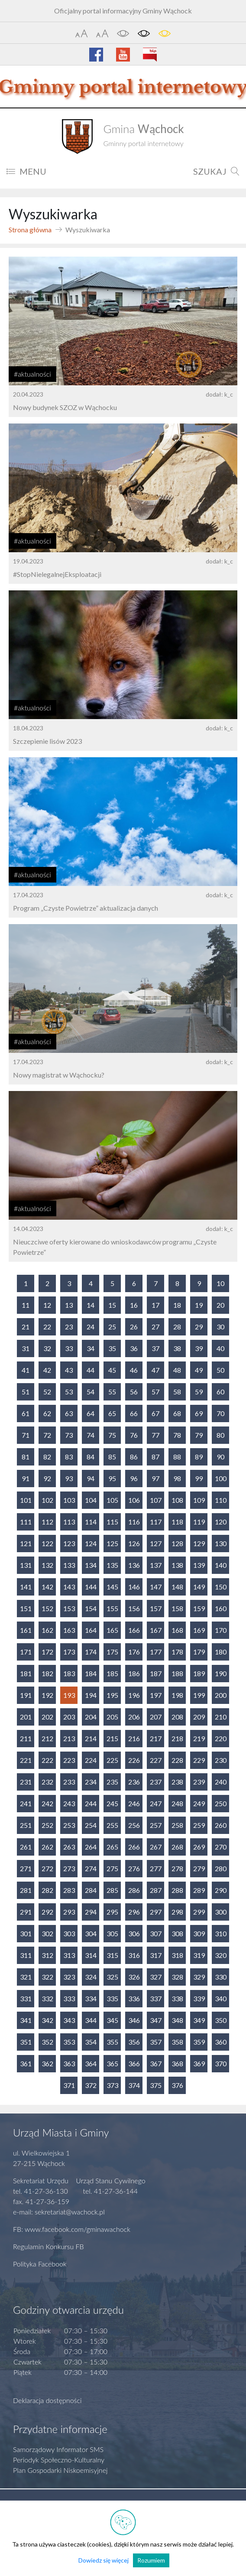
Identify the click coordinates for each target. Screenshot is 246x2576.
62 (47, 1413)
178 (177, 1652)
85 (112, 1456)
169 (199, 1630)
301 (26, 1933)
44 (90, 1370)
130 (221, 1543)
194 (91, 1695)
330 (221, 1977)
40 (220, 1348)
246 (134, 1803)
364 (91, 2063)
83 (69, 1456)
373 (112, 2085)
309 (199, 1933)
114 (91, 1522)
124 (91, 1543)
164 (91, 1630)
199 (199, 1695)
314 (91, 1955)
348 (177, 2020)
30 (220, 1326)
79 (199, 1435)
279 (199, 1868)
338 (177, 1998)
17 (155, 1305)
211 (26, 1738)
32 (47, 1348)
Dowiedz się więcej (103, 2560)
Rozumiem (151, 2560)
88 (177, 1456)
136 (134, 1565)
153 (69, 1608)
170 (221, 1630)
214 (91, 1738)
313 (69, 1955)
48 (177, 1370)
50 (220, 1370)
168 (177, 1630)
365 (112, 2063)
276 (134, 1868)
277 (156, 1868)
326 (134, 1977)
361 (26, 2063)
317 (156, 1955)
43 (69, 1370)
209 (199, 1717)
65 (112, 1413)
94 (90, 1478)
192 (47, 1695)
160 (221, 1608)
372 (91, 2085)
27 (155, 1326)
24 (90, 1326)
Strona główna (30, 229)
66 (134, 1413)
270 (221, 1847)
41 (25, 1370)
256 (134, 1825)
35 (112, 1348)
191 (26, 1695)
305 (112, 1933)
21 (25, 1326)
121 (26, 1543)
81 (25, 1456)
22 (47, 1326)
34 (90, 1348)
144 (91, 1587)
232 (47, 1782)
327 (156, 1977)
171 (26, 1652)
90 (220, 1456)
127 (156, 1543)
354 (91, 2042)
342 (47, 2020)
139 (199, 1565)
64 (90, 1413)
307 (156, 1933)
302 (47, 1933)
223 (69, 1760)
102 (47, 1500)
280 (221, 1868)
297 (156, 1912)
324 (91, 1977)
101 (26, 1500)
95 (112, 1478)
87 (155, 1456)
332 (47, 1998)
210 (221, 1717)
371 (69, 2085)
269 (199, 1847)
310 (221, 1933)
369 (199, 2063)
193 (69, 1695)
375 (156, 2085)
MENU (26, 171)
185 (112, 1673)
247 (156, 1803)
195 (112, 1695)
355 (112, 2042)
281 (26, 1890)
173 (69, 1652)
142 (47, 1587)
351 (26, 2042)
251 (26, 1825)
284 (91, 1890)
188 (177, 1673)
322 (47, 1977)
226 (134, 1760)
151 (26, 1608)
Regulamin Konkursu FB (48, 2246)
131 (26, 1565)
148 (177, 1587)
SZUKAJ (216, 171)
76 (134, 1435)
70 (220, 1413)
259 (199, 1825)
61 (25, 1413)
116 (134, 1522)
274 (91, 1868)
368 (177, 2063)
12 (47, 1305)
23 (69, 1326)
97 (155, 1478)
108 (177, 1500)
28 (177, 1326)
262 (47, 1847)
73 (69, 1435)
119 (199, 1522)
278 (177, 1868)
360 (221, 2042)
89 (199, 1456)
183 (69, 1673)
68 (177, 1413)
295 (112, 1912)
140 (221, 1565)
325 (112, 1977)
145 (112, 1587)
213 (69, 1738)
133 (69, 1565)
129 (199, 1543)
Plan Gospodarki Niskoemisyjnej (60, 2470)
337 (156, 1998)
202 (47, 1717)
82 (47, 1456)
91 (25, 1478)
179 (199, 1652)
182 (47, 1673)
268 (177, 1847)
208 (177, 1717)
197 (156, 1695)
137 (156, 1565)
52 (47, 1391)
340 (221, 1998)
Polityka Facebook (40, 2264)
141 (26, 1587)
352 (47, 2042)
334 (91, 1998)
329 (199, 1977)
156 (134, 1608)
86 (134, 1456)
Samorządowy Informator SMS (58, 2449)
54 (90, 1391)
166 (134, 1630)
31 (25, 1348)
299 (199, 1912)
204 (91, 1717)
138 (177, 1565)
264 (91, 1847)
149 (199, 1587)
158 (177, 1608)
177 (156, 1652)
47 (155, 1370)
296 (134, 1912)
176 (134, 1652)
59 (199, 1391)
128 (177, 1543)
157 (156, 1608)
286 (134, 1890)
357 (156, 2042)
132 (47, 1565)
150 (221, 1587)
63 (69, 1413)
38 (177, 1348)
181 (26, 1673)
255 (112, 1825)
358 (177, 2042)
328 (177, 1977)
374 (134, 2085)
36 (134, 1348)
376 (177, 2085)
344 (91, 2020)
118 (177, 1522)
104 (91, 1500)
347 (156, 2020)
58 (177, 1391)
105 (112, 1500)
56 (134, 1391)
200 (221, 1695)
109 (199, 1500)
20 (220, 1305)
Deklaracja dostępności (47, 2400)
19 (199, 1305)
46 (134, 1370)
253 (69, 1825)
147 (156, 1587)
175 (112, 1652)
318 (177, 1955)
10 (220, 1283)
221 (26, 1760)
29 (199, 1326)
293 (69, 1912)
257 (156, 1825)
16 (134, 1305)
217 (156, 1738)
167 (156, 1630)
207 (156, 1717)
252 (47, 1825)
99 (199, 1478)
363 (69, 2063)
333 (69, 1998)
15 (112, 1305)
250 (221, 1803)
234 (91, 1782)
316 (134, 1955)
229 (199, 1760)
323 (69, 1977)
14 (90, 1305)
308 (177, 1933)
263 (69, 1847)
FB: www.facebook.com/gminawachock (71, 2229)
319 (199, 1955)
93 (69, 1478)
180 (221, 1652)
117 (156, 1522)
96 (134, 1478)
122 (47, 1543)
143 (69, 1587)
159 (199, 1608)
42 (47, 1370)
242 (47, 1803)
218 (177, 1738)
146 (134, 1587)
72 (47, 1435)
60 (220, 1391)
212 (47, 1738)
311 (26, 1955)
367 (156, 2063)
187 (156, 1673)
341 (26, 2020)
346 (134, 2020)
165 (112, 1630)
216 (134, 1738)
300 (221, 1912)
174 (91, 1652)
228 (177, 1760)
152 (47, 1608)
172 (47, 1652)
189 (199, 1673)
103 (69, 1500)
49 (199, 1370)
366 (134, 2063)
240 (221, 1782)
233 (69, 1782)
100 (221, 1478)
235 (112, 1782)
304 (91, 1933)
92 (47, 1478)
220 (221, 1738)
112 (47, 1522)
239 (199, 1782)
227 (156, 1760)
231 (26, 1782)
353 (69, 2042)
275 (112, 1868)
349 (199, 2020)
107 (156, 1500)
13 (69, 1305)
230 (221, 1760)
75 (112, 1435)
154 (91, 1608)
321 (26, 1977)
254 (91, 1825)
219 (199, 1738)
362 (47, 2063)
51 (25, 1391)
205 (112, 1717)
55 (112, 1391)
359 (199, 2042)
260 (221, 1825)
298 (177, 1912)
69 (199, 1413)
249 (199, 1803)
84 (90, 1456)
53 (69, 1391)
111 (26, 1522)
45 (112, 1370)
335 (112, 1998)
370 (221, 2063)
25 (112, 1326)
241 (26, 1803)
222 (47, 1760)
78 (177, 1435)
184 (91, 1673)
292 (47, 1912)
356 (134, 2042)
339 (199, 1998)
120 (221, 1522)
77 (155, 1435)
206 (134, 1717)
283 (69, 1890)
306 (134, 1933)
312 (47, 1955)
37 (155, 1348)
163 (69, 1630)
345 (112, 2020)
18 (177, 1305)
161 (26, 1630)
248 (177, 1803)
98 (177, 1478)
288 (177, 1890)
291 (26, 1912)
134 (91, 1565)
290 (221, 1890)
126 (134, 1543)
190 (221, 1673)
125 (112, 1543)
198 (177, 1695)
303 (69, 1933)
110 (221, 1500)
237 (156, 1782)
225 (112, 1760)
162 (47, 1630)
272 (47, 1868)
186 (134, 1673)
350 (221, 2020)
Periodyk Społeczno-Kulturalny (58, 2460)
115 (112, 1522)
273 (69, 1868)
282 (47, 1890)
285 (112, 1890)
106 (134, 1500)
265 (112, 1847)
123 (69, 1543)
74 (90, 1435)
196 (134, 1695)
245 (112, 1803)
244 (91, 1803)
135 (112, 1565)
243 (69, 1803)
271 (26, 1868)
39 (199, 1348)
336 (134, 1998)
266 (134, 1847)
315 (112, 1955)
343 (69, 2020)
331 (26, 1998)
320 (221, 1955)
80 (220, 1435)
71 (25, 1435)
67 (155, 1413)
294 (91, 1912)
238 (177, 1782)
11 (25, 1305)
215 (112, 1738)
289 (199, 1890)
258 (177, 1825)
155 (112, 1608)
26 (134, 1326)
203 (69, 1717)
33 (69, 1348)
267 (156, 1847)
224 (91, 1760)
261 (26, 1847)
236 (134, 1782)
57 (155, 1391)
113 (69, 1522)
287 (156, 1890)
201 (26, 1717)
